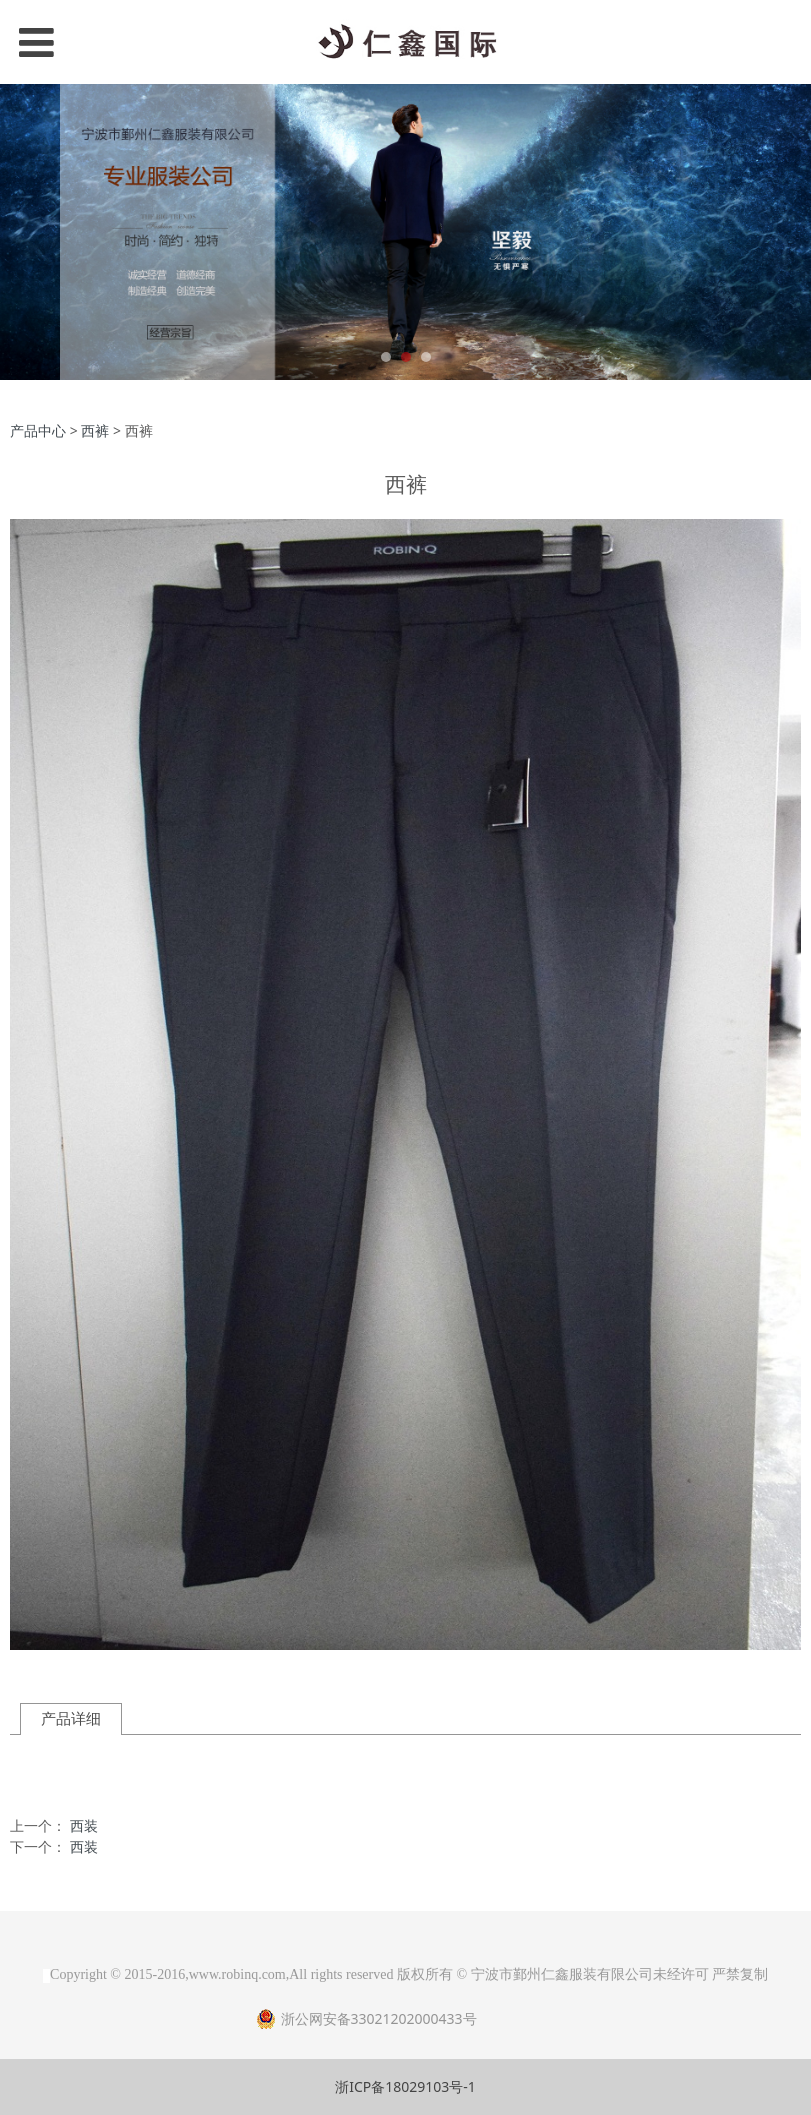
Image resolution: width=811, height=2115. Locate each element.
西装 (84, 1825)
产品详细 (71, 1718)
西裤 (95, 430)
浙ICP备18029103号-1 (405, 2086)
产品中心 (38, 430)
